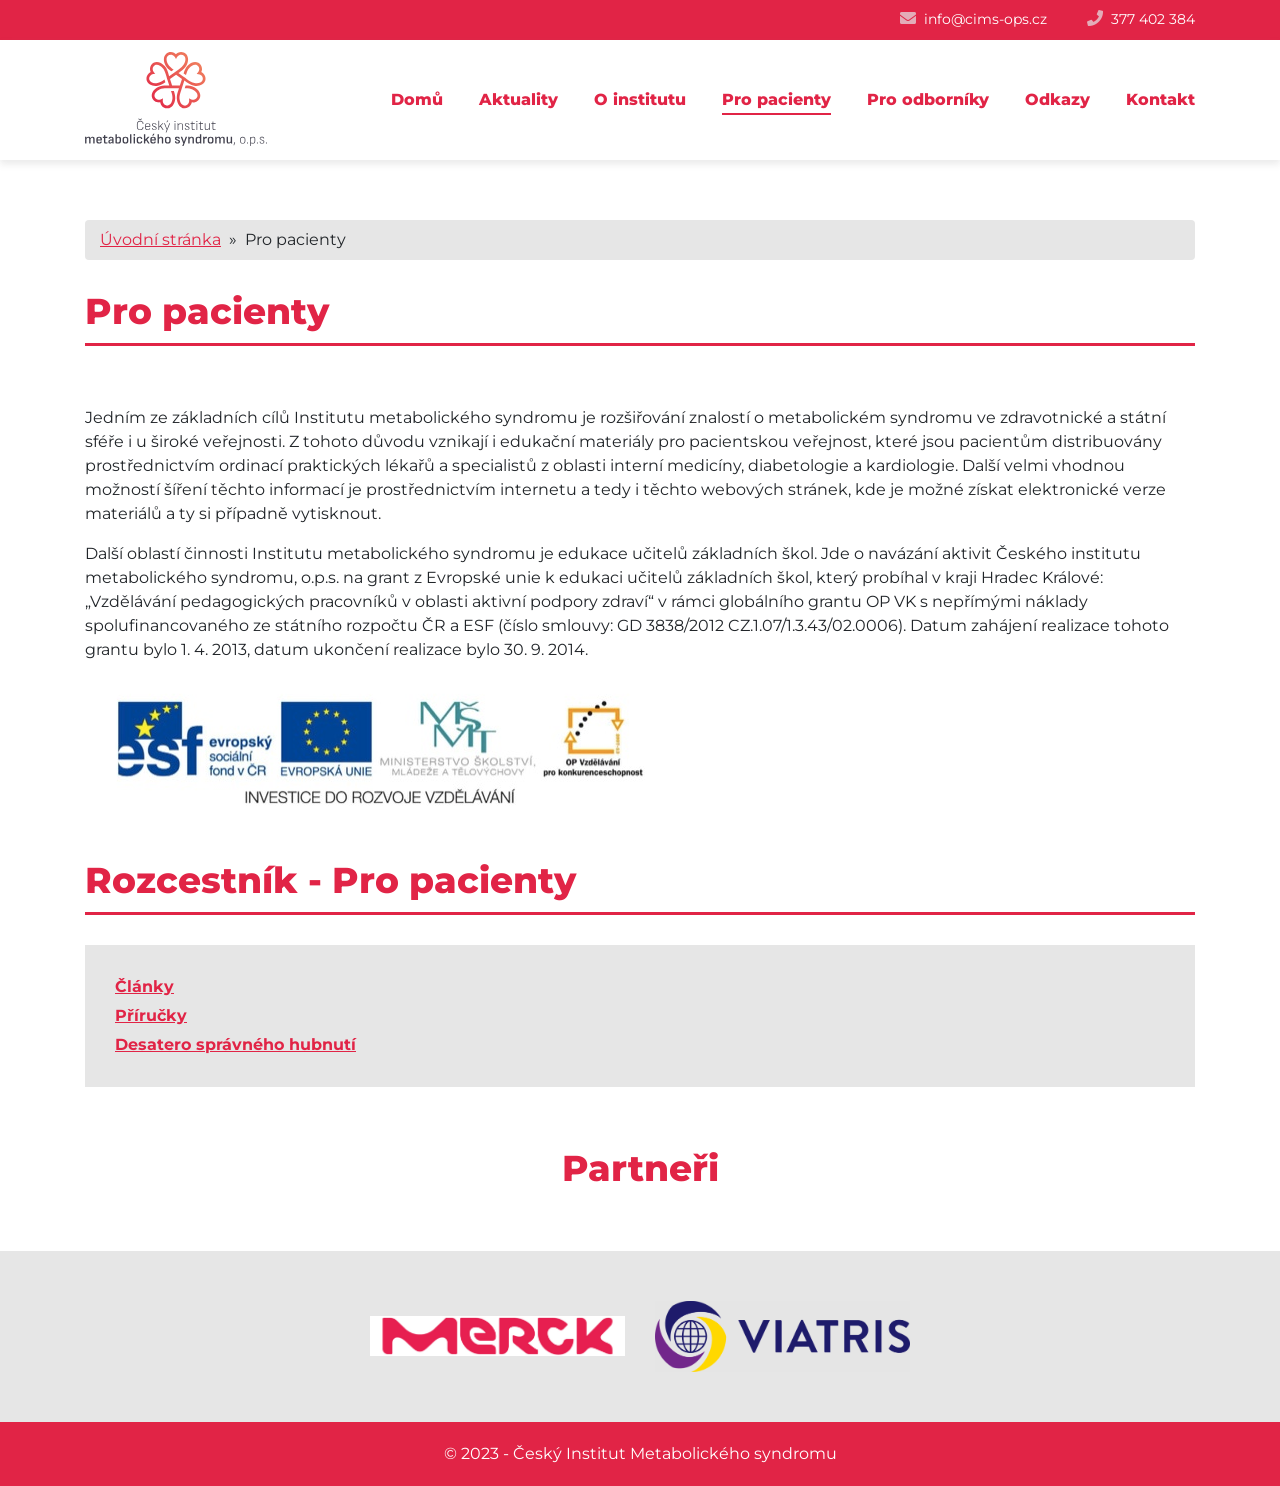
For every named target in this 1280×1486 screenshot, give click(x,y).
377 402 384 (1153, 19)
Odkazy (1057, 99)
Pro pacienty (776, 99)
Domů (417, 99)
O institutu (640, 99)
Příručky (151, 1015)
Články (144, 986)
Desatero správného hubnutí (235, 1044)
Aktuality (518, 99)
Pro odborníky (928, 99)
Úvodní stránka (160, 239)
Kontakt (1160, 99)
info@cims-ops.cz (985, 19)
